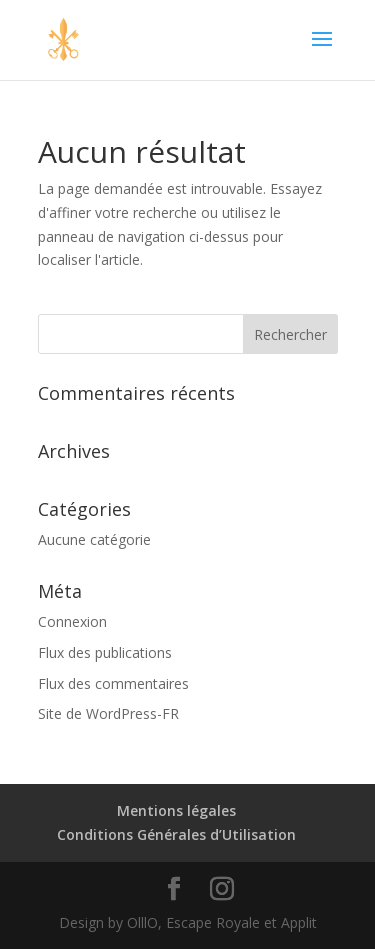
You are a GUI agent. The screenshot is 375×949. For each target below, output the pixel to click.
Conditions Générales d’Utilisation (176, 834)
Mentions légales (176, 810)
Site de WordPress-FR (108, 713)
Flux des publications (105, 652)
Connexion (72, 621)
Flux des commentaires (113, 683)
